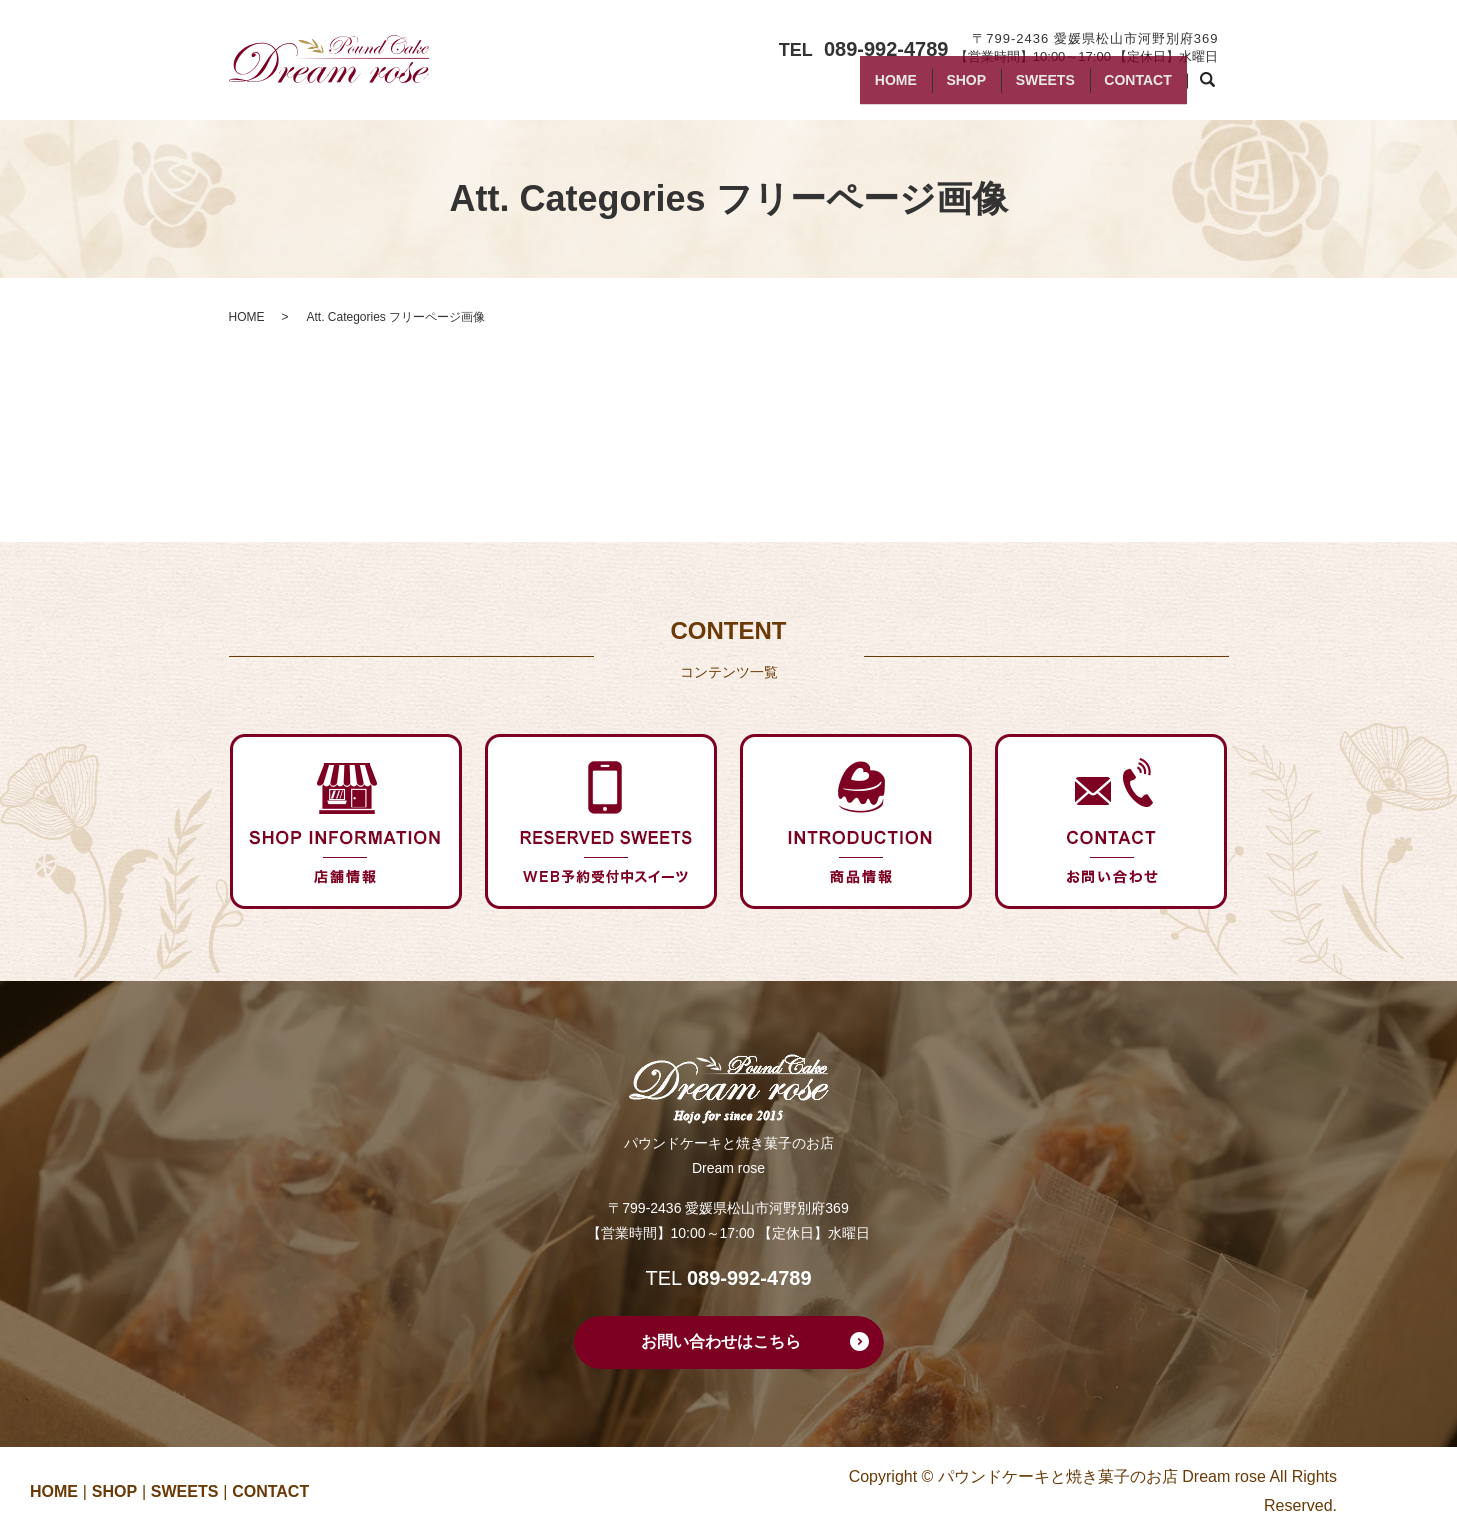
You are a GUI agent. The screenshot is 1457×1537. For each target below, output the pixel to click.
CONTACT (1131, 88)
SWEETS (1026, 88)
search (1218, 89)
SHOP (935, 88)
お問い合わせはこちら (721, 1341)
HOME (852, 88)
